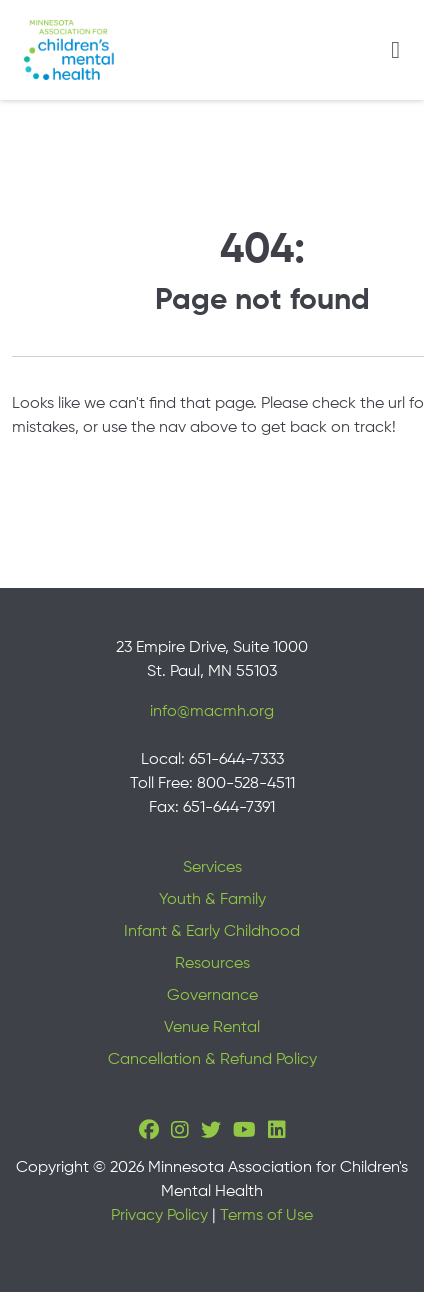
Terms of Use (266, 1216)
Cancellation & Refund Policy (212, 1060)
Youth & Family (212, 900)
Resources (212, 964)
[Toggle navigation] (395, 50)
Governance (212, 996)
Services (212, 868)
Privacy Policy (159, 1216)
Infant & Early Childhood (212, 932)
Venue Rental (212, 1028)
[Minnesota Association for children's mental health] (69, 50)
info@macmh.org (212, 712)
